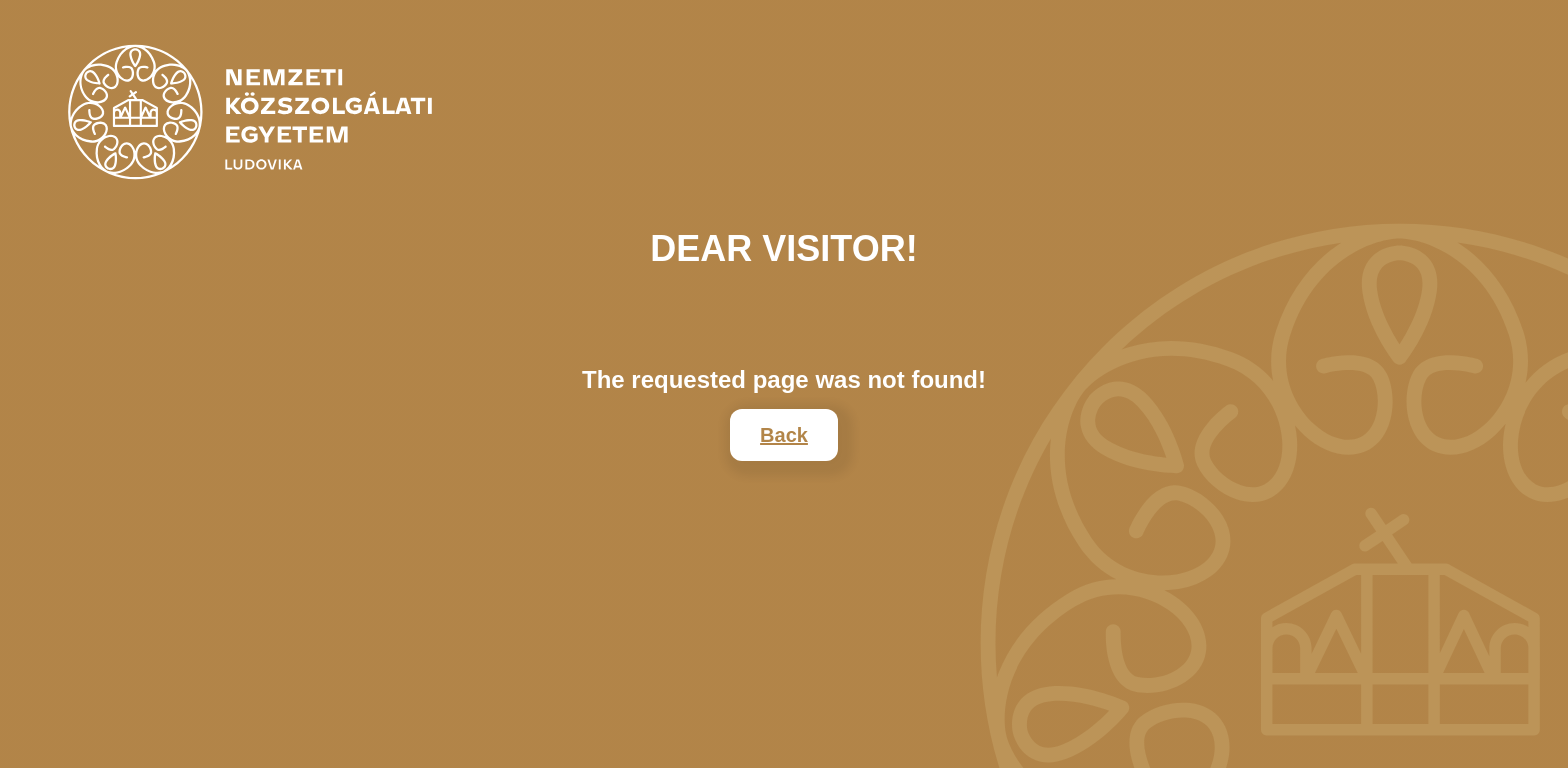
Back (784, 435)
